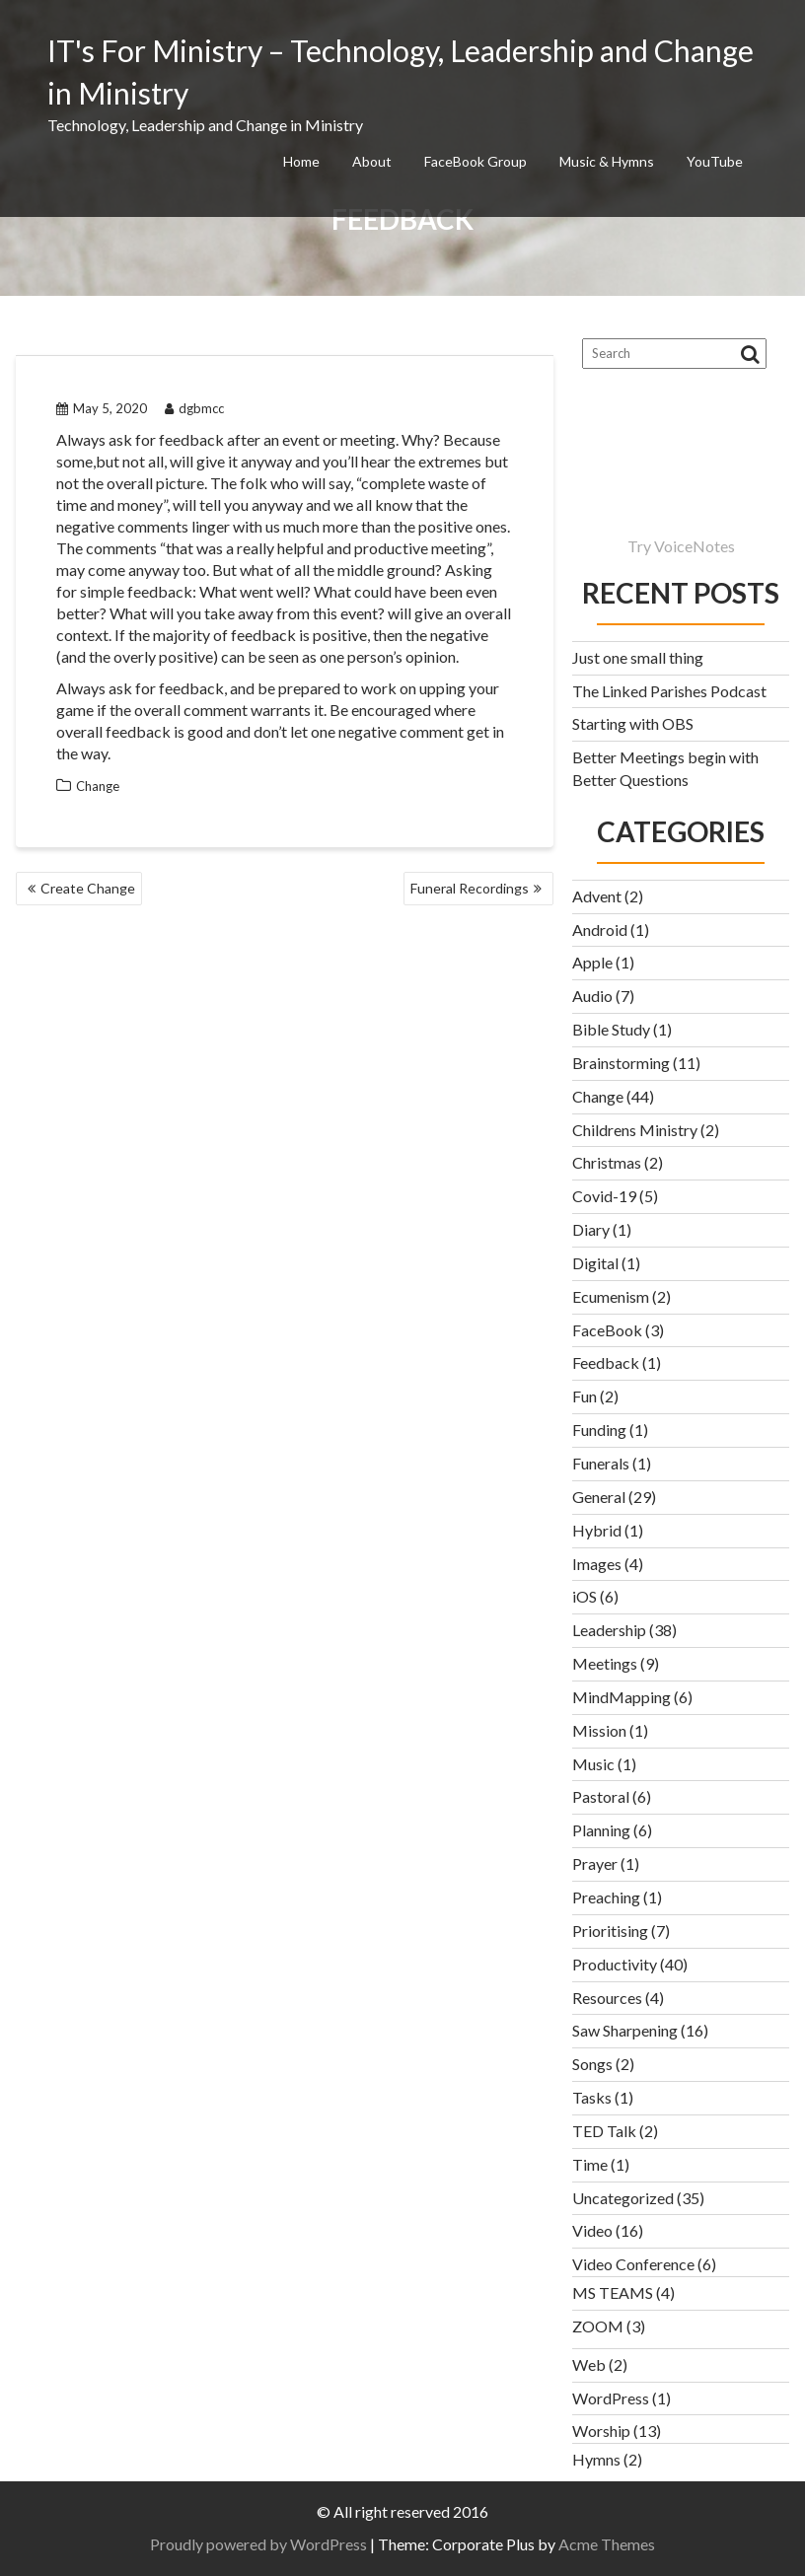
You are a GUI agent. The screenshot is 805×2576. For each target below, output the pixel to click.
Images (597, 1563)
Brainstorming (621, 1062)
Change (97, 786)
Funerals (600, 1463)
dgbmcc (194, 408)
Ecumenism (610, 1296)
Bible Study (611, 1029)
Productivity (614, 1964)
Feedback (605, 1362)
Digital (595, 1262)
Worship (601, 2430)
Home (301, 161)
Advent (597, 896)
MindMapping (621, 1696)
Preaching (606, 1897)
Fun (584, 1396)
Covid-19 (604, 1195)
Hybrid (597, 1530)
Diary (591, 1229)
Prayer (595, 1863)
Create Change (87, 888)
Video (592, 2230)
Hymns (596, 2459)
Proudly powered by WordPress (258, 2544)
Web (589, 2364)
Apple (592, 962)
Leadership (609, 1629)
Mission (599, 1730)
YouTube (715, 161)
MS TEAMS (612, 2292)
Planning (601, 1830)
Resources (607, 1997)
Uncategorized (623, 2197)
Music (593, 1763)
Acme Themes (606, 2544)
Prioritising (610, 1930)
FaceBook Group (475, 161)
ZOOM (597, 2326)
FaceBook (607, 1330)
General (598, 1496)
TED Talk (604, 2130)
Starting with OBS (633, 723)
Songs (592, 2063)
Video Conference (633, 2263)
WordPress (610, 2398)
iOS (584, 1596)
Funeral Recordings (469, 888)
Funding (599, 1429)
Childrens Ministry (634, 1129)
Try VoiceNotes (681, 546)
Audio (592, 995)
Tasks (592, 2097)
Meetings (604, 1663)
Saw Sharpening (625, 2030)
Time (590, 2164)
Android (599, 929)
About (372, 161)
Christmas (606, 1162)
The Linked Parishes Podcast (669, 690)
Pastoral (600, 1796)
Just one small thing (637, 657)
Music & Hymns (606, 161)
